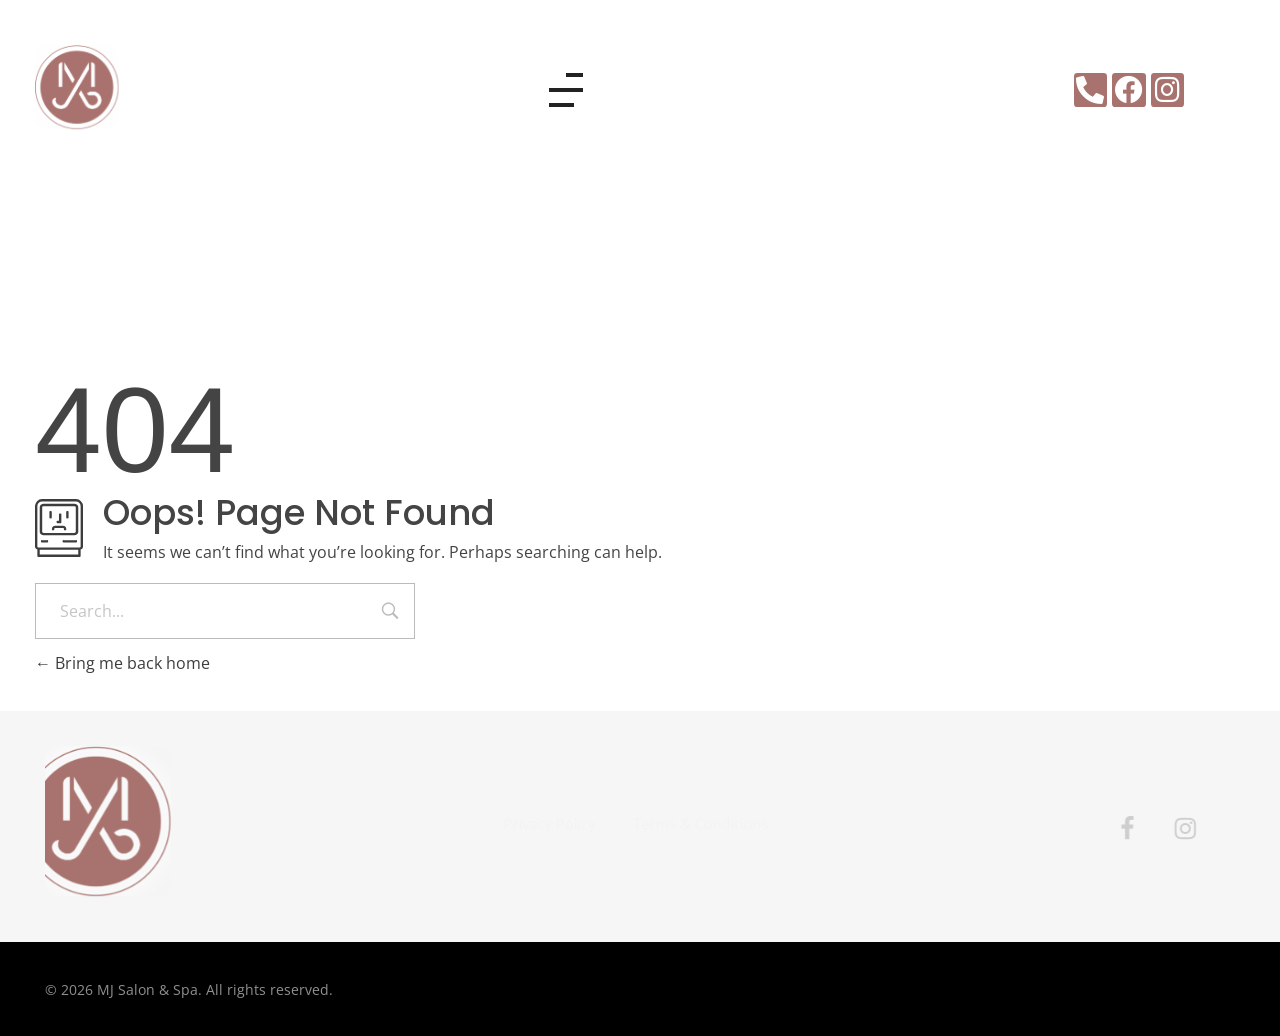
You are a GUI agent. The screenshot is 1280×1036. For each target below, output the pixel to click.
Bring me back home (122, 663)
